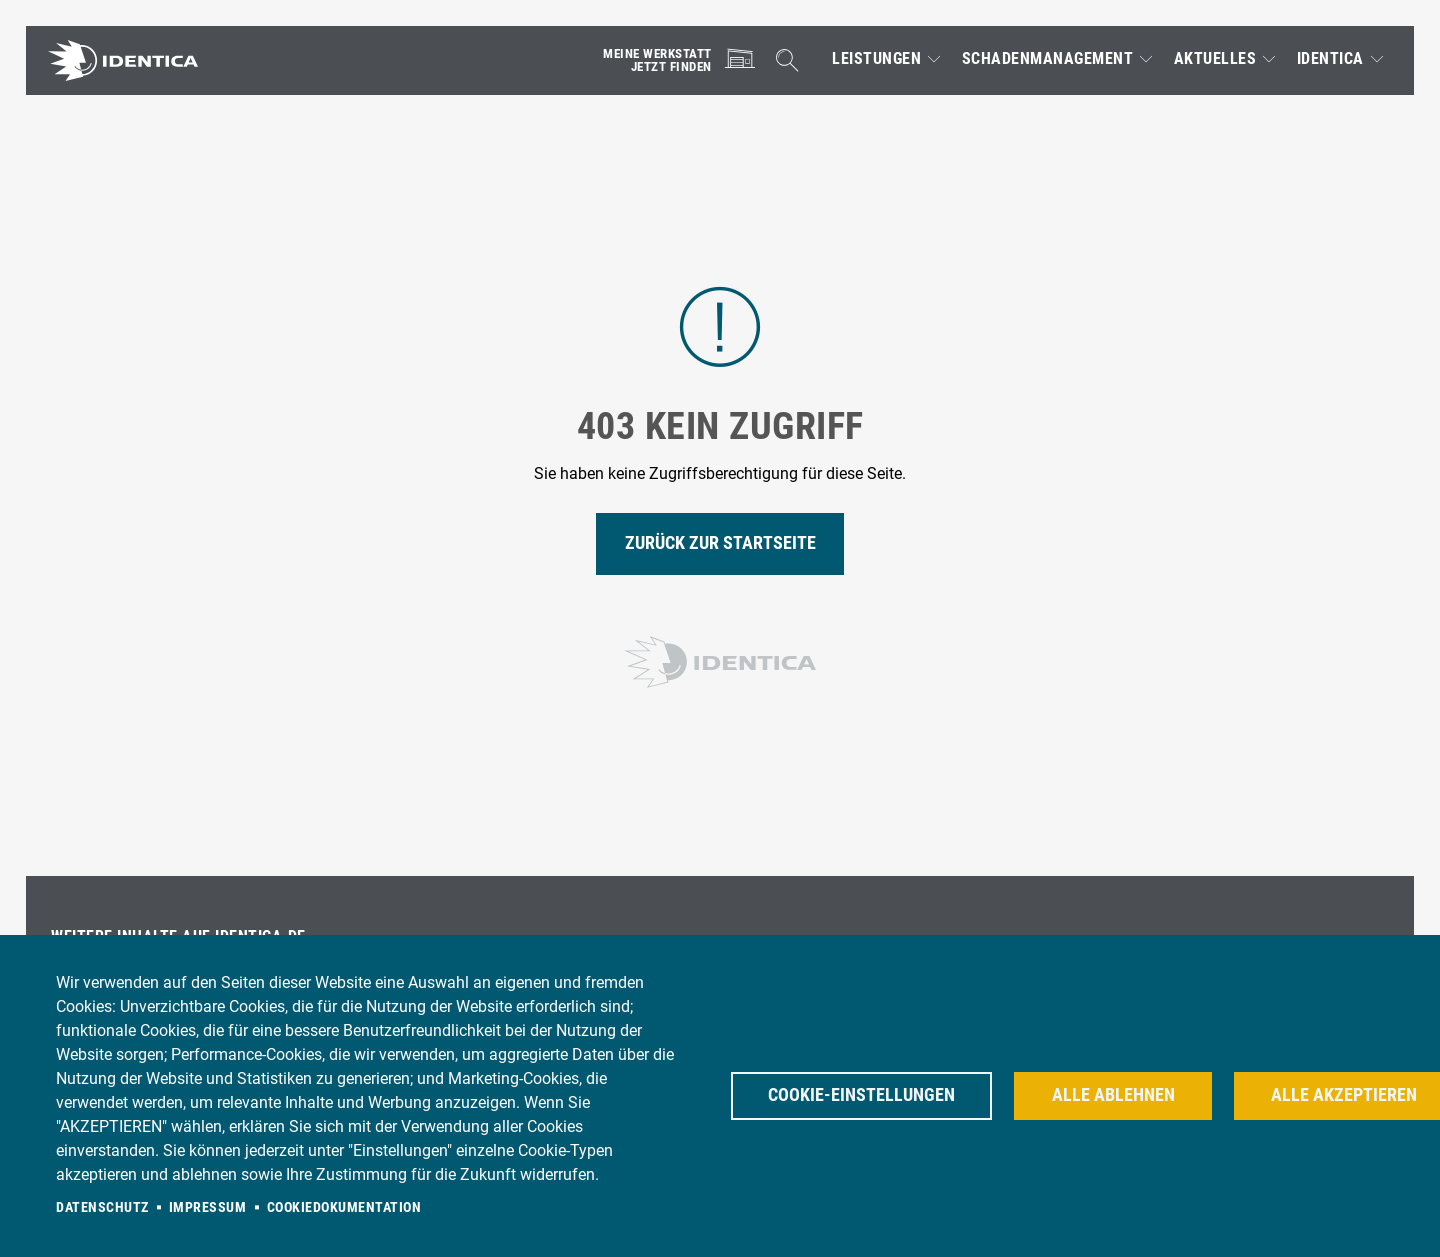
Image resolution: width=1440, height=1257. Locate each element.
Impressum (208, 1207)
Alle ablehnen (1113, 1095)
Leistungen (876, 59)
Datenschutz (102, 1207)
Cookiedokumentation (344, 1207)
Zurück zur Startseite (720, 543)
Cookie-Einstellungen (861, 1095)
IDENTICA (1330, 59)
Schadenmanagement (1048, 59)
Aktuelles (1215, 59)
